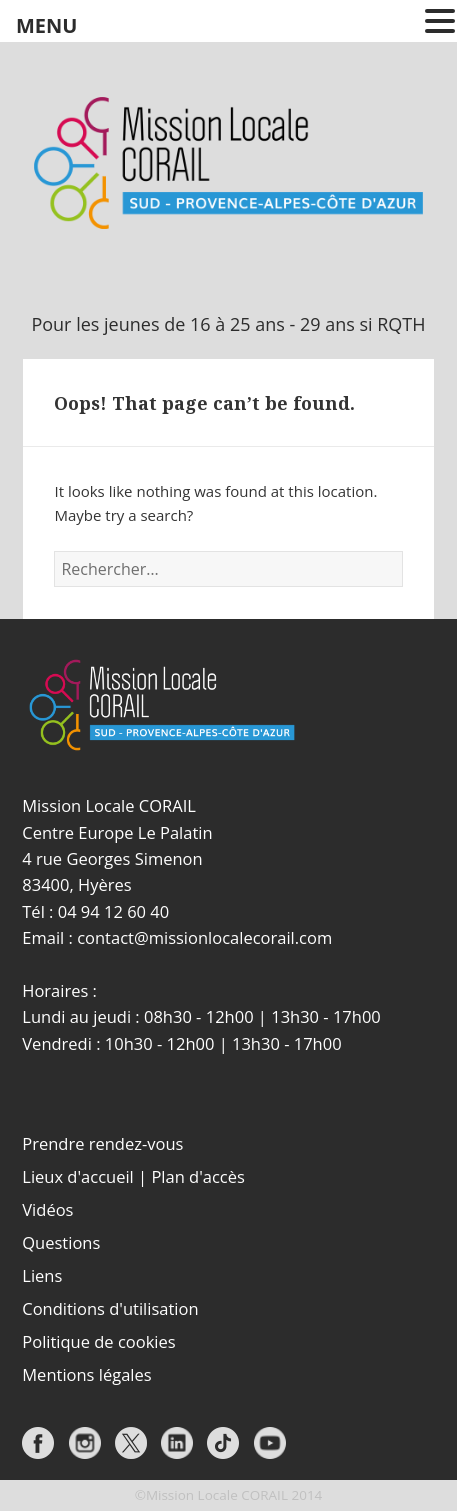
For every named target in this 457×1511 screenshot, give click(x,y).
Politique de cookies (98, 1341)
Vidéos (47, 1209)
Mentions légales (86, 1374)
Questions (61, 1242)
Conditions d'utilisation (110, 1308)
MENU (46, 25)
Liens (42, 1275)
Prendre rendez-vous (102, 1143)
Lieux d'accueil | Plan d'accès (133, 1176)
